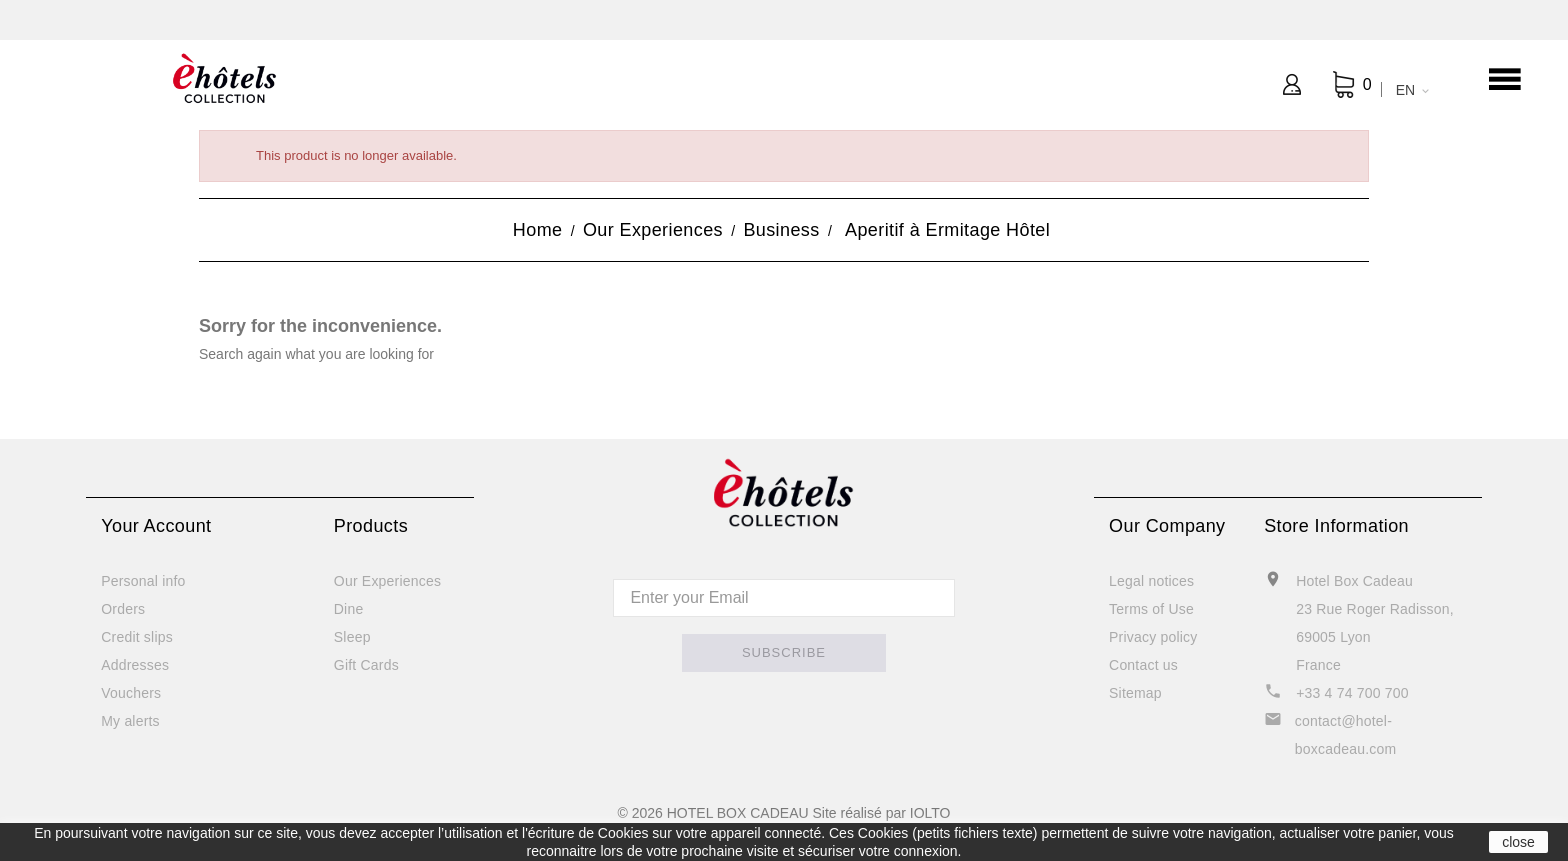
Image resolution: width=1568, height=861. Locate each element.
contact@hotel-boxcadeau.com (1345, 735)
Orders (123, 609)
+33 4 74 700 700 (1352, 693)
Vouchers (131, 693)
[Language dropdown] (1409, 90)
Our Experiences (387, 581)
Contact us (1143, 665)
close (1518, 842)
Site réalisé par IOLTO (881, 813)
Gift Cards (366, 665)
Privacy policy (1153, 637)
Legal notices (1151, 581)
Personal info (143, 581)
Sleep (352, 637)
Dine (349, 609)
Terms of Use (1151, 609)
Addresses (135, 665)
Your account (156, 526)
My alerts (130, 721)
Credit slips (137, 637)
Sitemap (1135, 693)
